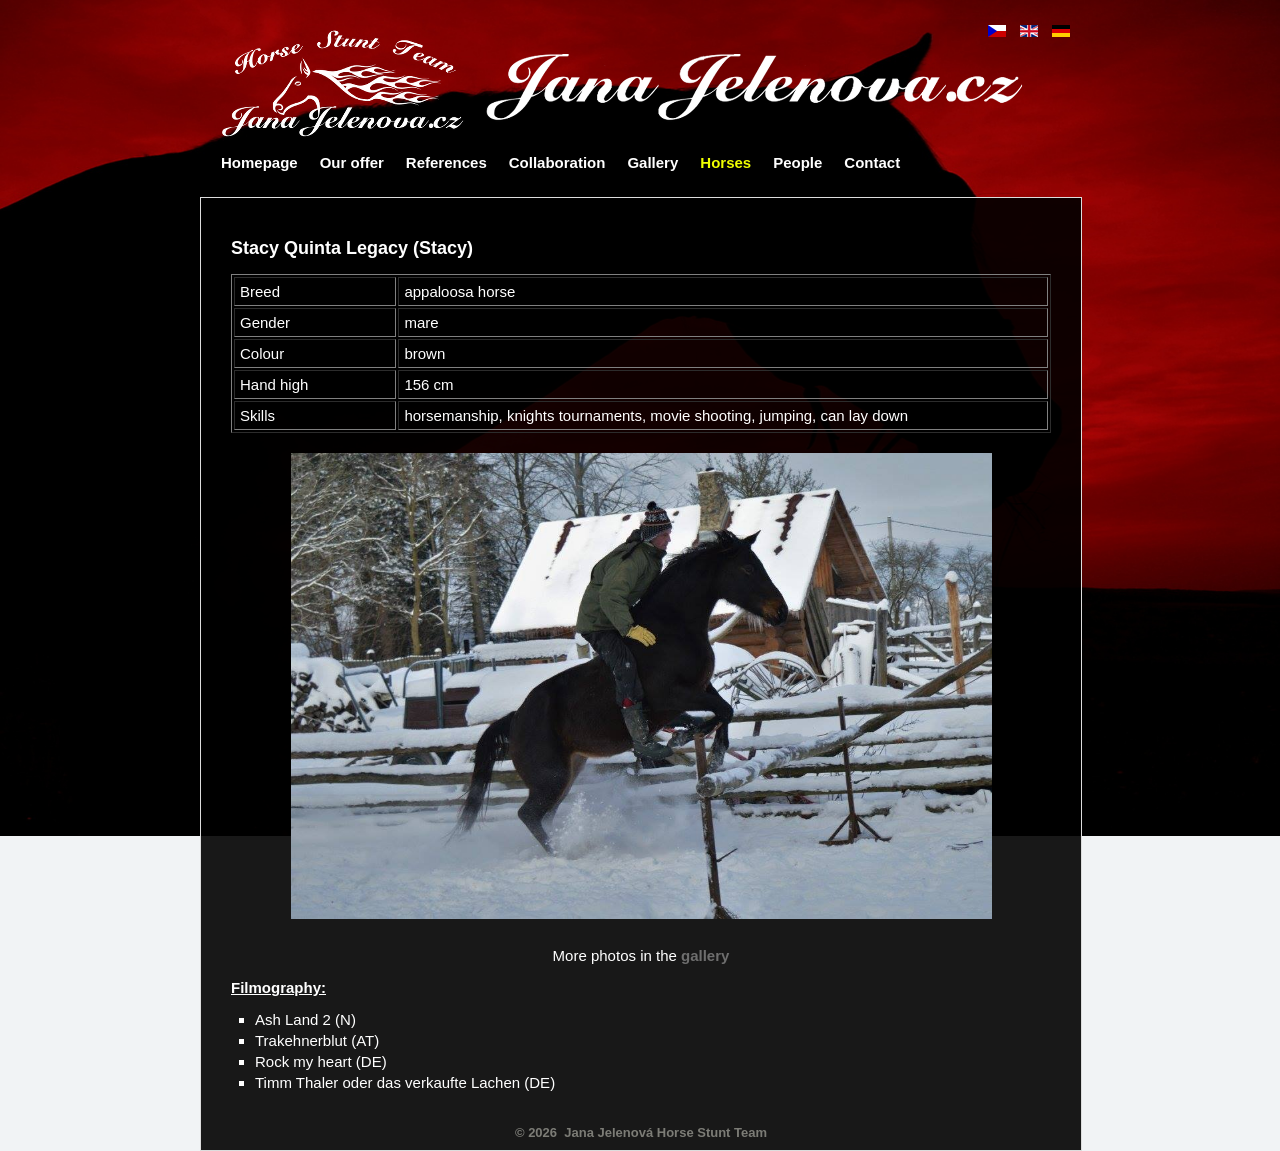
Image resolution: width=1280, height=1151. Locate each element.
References (446, 162)
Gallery (652, 162)
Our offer (352, 162)
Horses (725, 162)
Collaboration (557, 162)
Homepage (259, 162)
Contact (872, 162)
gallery (705, 955)
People (797, 162)
